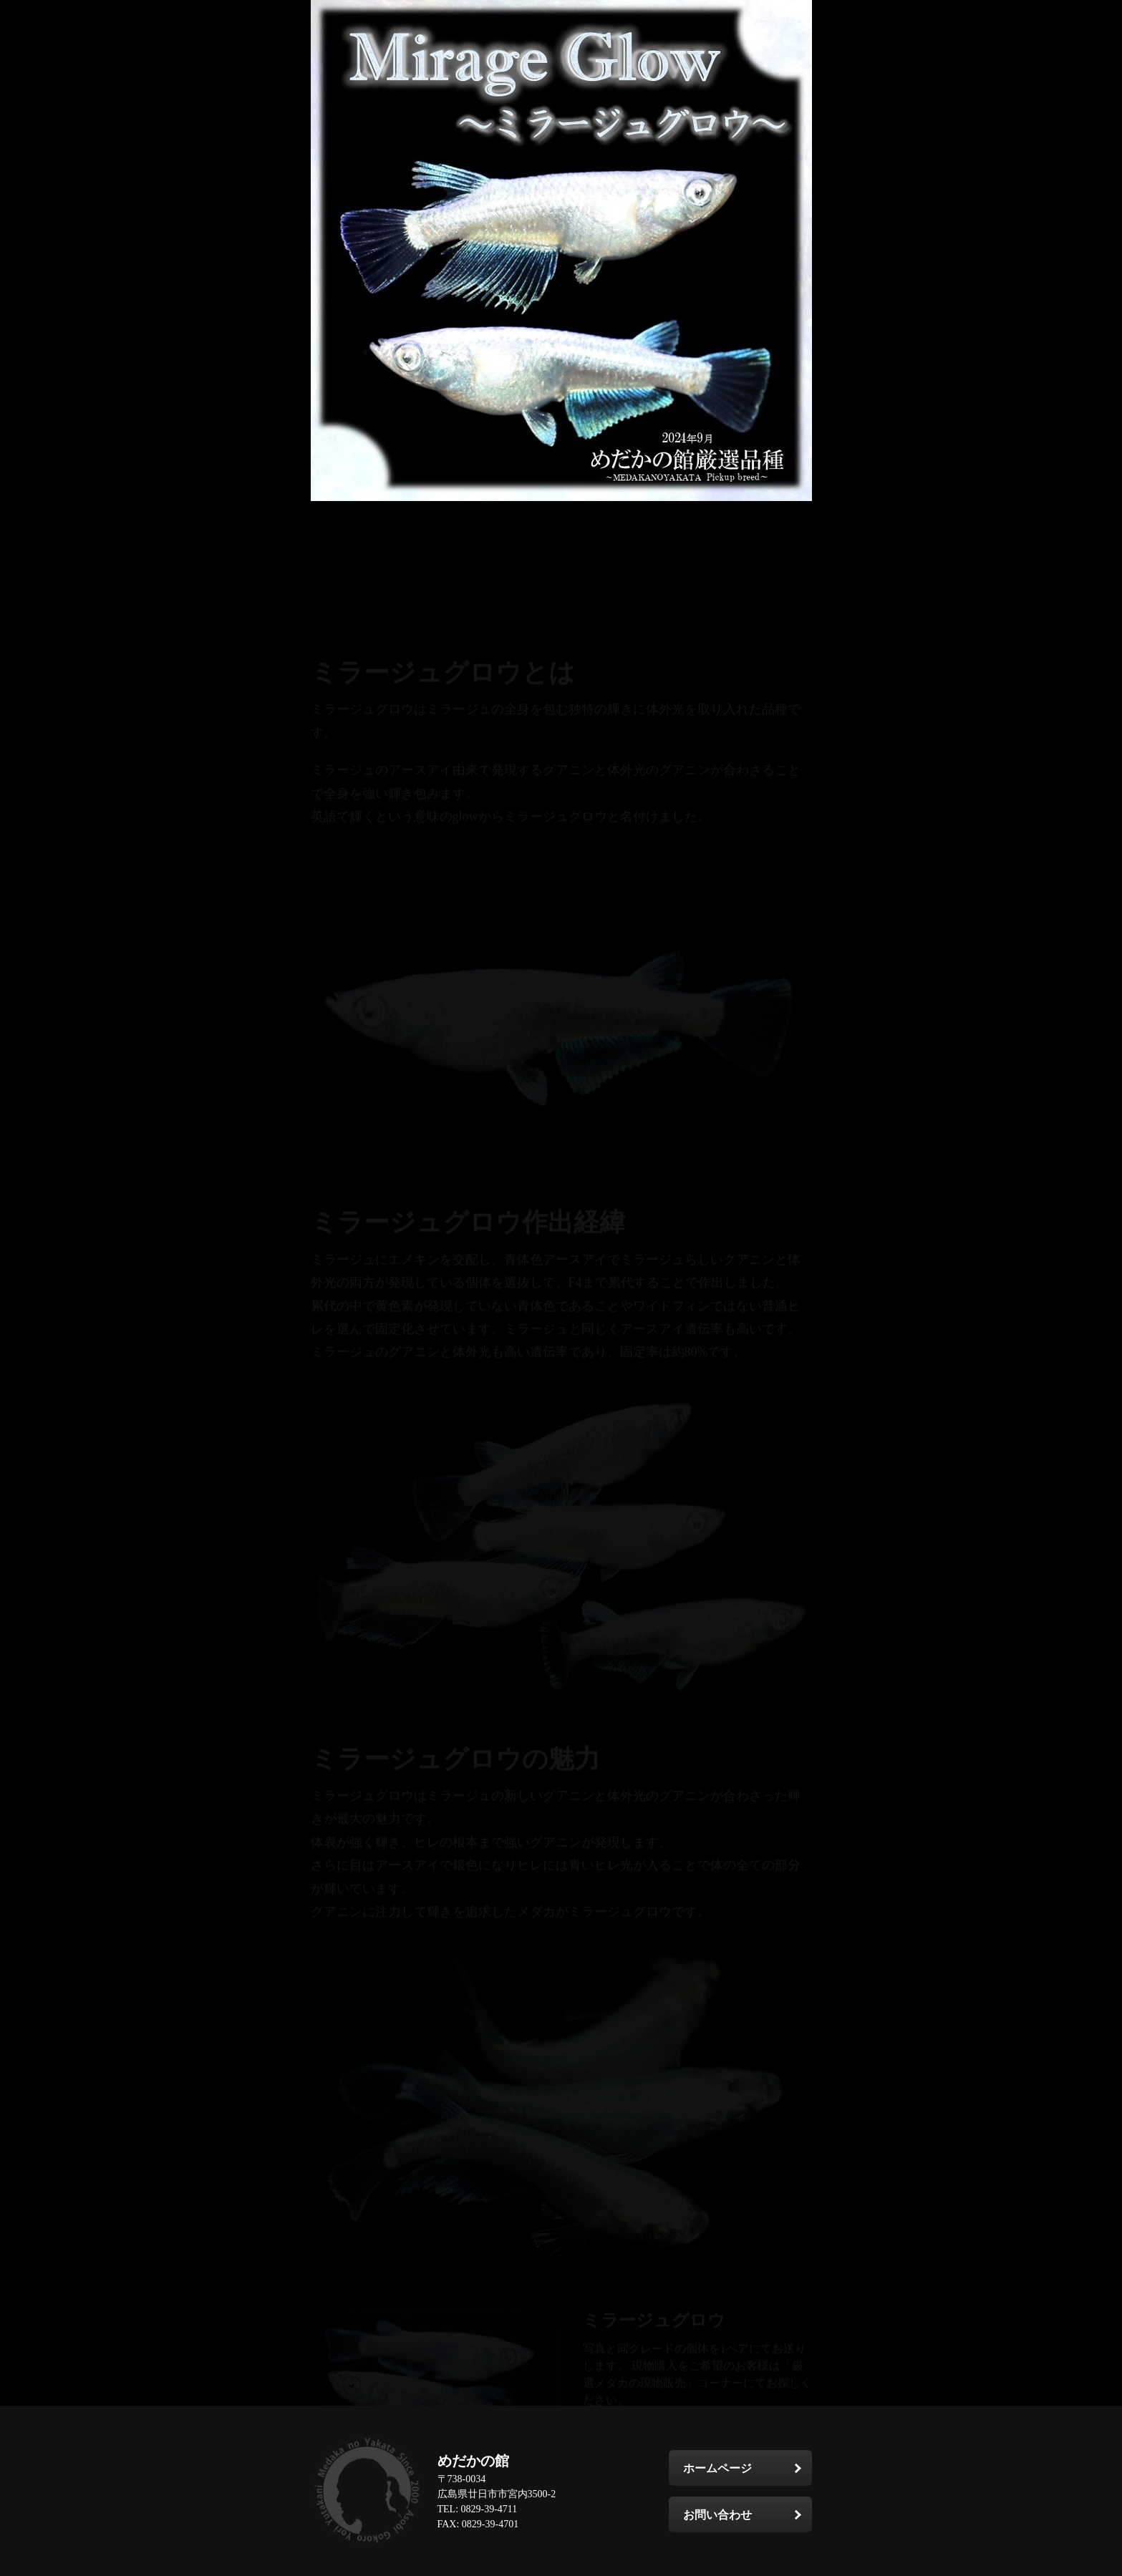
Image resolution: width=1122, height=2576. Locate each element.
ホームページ (717, 2468)
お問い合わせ (717, 2515)
